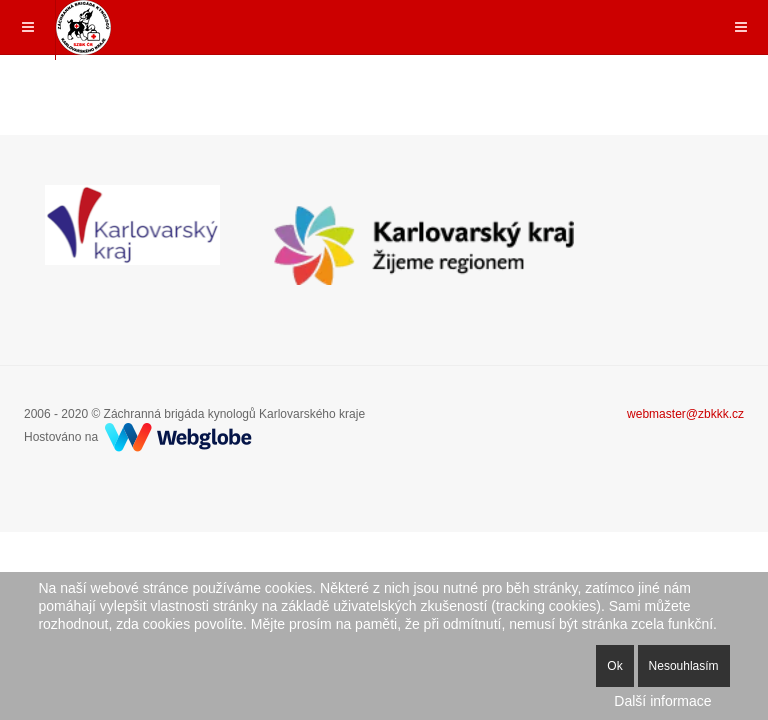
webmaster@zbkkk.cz (685, 414)
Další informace (662, 701)
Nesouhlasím (684, 666)
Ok (614, 666)
